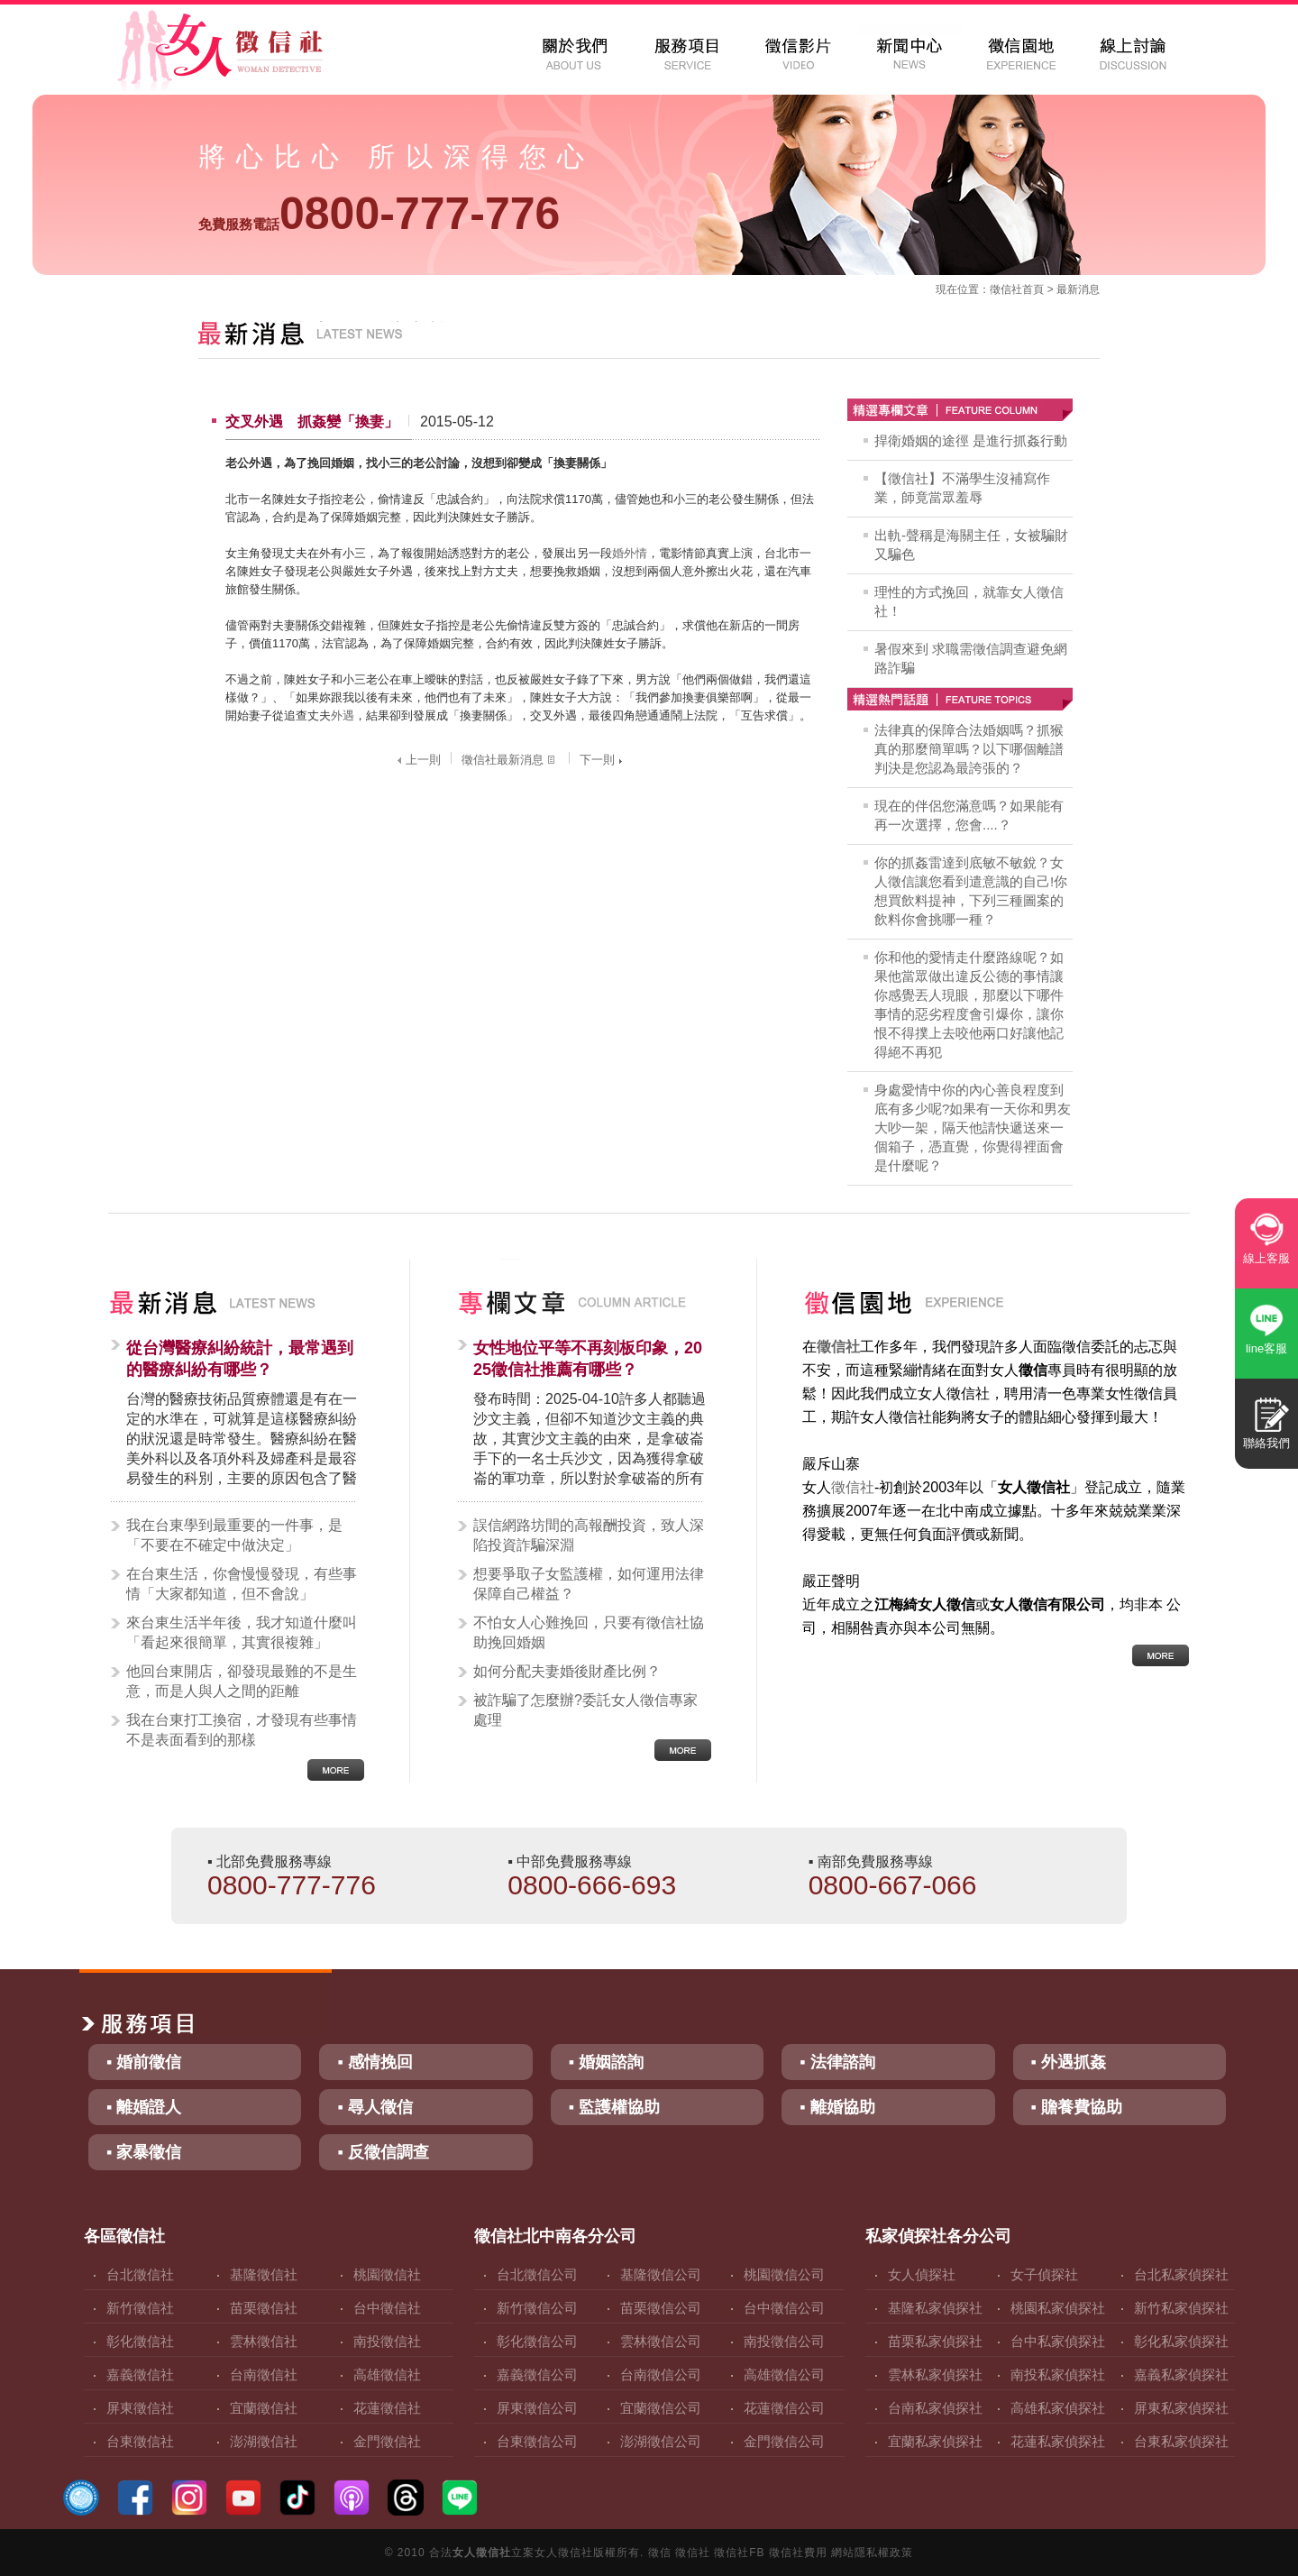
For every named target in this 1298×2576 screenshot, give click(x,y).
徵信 (660, 2552)
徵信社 (1006, 289)
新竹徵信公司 (537, 2307)
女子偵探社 (1044, 2274)
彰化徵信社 (140, 2341)
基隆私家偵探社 (935, 2307)
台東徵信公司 (537, 2441)
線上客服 (1266, 1258)
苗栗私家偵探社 (935, 2341)
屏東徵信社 (140, 2408)
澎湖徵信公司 (660, 2441)
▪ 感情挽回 (374, 2062)
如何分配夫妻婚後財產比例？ (567, 1671)
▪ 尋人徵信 (374, 2107)
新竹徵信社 (140, 2307)
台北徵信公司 (537, 2274)
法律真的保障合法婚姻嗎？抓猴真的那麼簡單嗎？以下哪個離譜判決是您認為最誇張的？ (969, 748)
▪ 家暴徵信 (143, 2152)
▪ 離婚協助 (837, 2107)
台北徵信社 (140, 2274)
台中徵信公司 (784, 2307)
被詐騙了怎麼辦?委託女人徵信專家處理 (585, 1710)
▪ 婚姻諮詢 (606, 2062)
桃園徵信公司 (784, 2274)
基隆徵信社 (263, 2274)
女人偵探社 (921, 2274)
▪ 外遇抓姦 (1068, 2062)
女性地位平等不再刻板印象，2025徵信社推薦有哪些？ (587, 1359)
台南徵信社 (263, 2374)
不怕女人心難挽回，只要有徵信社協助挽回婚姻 (588, 1632)
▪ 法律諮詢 (837, 2062)
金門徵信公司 (784, 2441)
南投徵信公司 (784, 2341)
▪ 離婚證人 (143, 2107)
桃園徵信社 (387, 2274)
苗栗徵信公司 (660, 2307)
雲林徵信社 (263, 2341)
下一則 (603, 759)
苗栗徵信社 (263, 2307)
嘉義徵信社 (140, 2374)
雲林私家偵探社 (935, 2374)
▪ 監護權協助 (614, 2107)
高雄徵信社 (387, 2374)
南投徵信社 (387, 2341)
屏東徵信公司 (537, 2408)
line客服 (1266, 1348)
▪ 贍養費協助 (1076, 2107)
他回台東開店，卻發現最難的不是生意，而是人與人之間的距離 (241, 1681)
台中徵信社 (387, 2307)
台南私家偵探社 (935, 2408)
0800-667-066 (893, 1885)
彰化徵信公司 (537, 2341)
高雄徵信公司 (784, 2374)
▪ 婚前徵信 (143, 2062)
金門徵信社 (387, 2441)
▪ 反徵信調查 (382, 2152)
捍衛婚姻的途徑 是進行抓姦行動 (970, 440)
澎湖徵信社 (263, 2441)
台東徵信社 (140, 2441)
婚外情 (629, 553)
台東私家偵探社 (1181, 2441)
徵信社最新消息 (510, 759)
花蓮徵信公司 (784, 2408)
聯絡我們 (1266, 1443)
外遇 (342, 715)
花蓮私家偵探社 (1057, 2441)
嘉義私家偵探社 (1181, 2374)
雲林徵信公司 (660, 2341)
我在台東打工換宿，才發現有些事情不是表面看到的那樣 (241, 1729)
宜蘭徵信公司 (660, 2408)
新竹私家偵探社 (1181, 2307)
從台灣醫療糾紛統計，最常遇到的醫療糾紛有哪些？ (239, 1359)
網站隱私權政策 (872, 2552)
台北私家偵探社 (1181, 2274)
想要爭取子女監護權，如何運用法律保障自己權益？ (588, 1583)
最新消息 (1078, 289)
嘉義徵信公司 (537, 2374)
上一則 (417, 759)
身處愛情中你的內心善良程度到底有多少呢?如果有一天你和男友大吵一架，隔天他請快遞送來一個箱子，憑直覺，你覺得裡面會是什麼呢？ (972, 1127)
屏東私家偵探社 (1181, 2408)
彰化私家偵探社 (1181, 2341)
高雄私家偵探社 (1057, 2408)
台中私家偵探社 (1057, 2341)
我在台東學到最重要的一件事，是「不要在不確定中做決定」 (234, 1535)
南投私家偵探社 (1057, 2374)
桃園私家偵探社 (1057, 2307)
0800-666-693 (591, 1885)
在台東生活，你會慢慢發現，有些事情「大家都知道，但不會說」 (241, 1583)
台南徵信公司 (660, 2374)
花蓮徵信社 (387, 2408)
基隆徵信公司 (660, 2274)
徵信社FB (739, 2552)
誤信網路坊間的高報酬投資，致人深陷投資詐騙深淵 (588, 1535)
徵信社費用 (798, 2552)
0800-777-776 (379, 213)
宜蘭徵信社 (263, 2408)
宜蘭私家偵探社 (935, 2441)
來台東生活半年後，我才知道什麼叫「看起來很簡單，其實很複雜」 (241, 1632)
